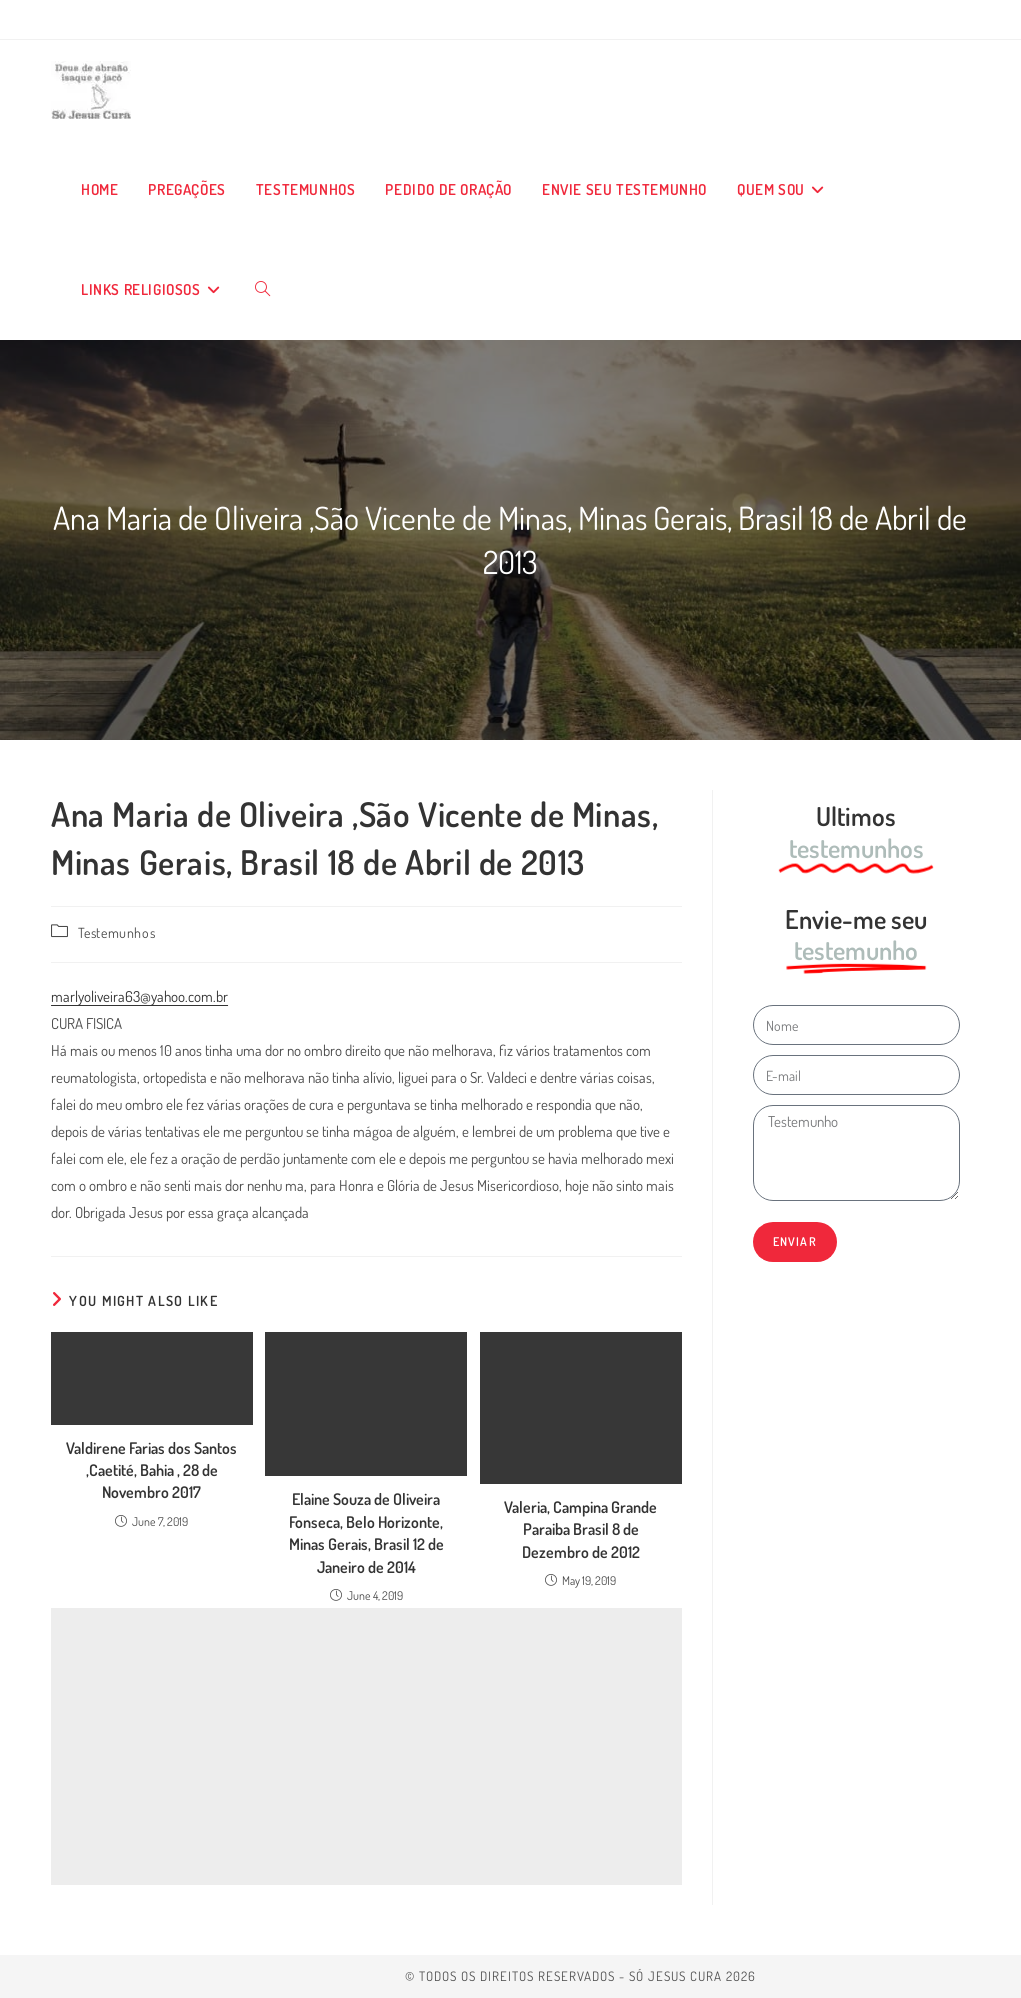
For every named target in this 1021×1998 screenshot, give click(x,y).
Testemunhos (117, 932)
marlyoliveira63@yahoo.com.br (139, 996)
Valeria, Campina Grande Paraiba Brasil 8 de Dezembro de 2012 (580, 1529)
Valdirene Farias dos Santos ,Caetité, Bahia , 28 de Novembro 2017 (151, 1470)
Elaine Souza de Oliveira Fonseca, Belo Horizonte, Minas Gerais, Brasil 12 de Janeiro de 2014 (366, 1532)
